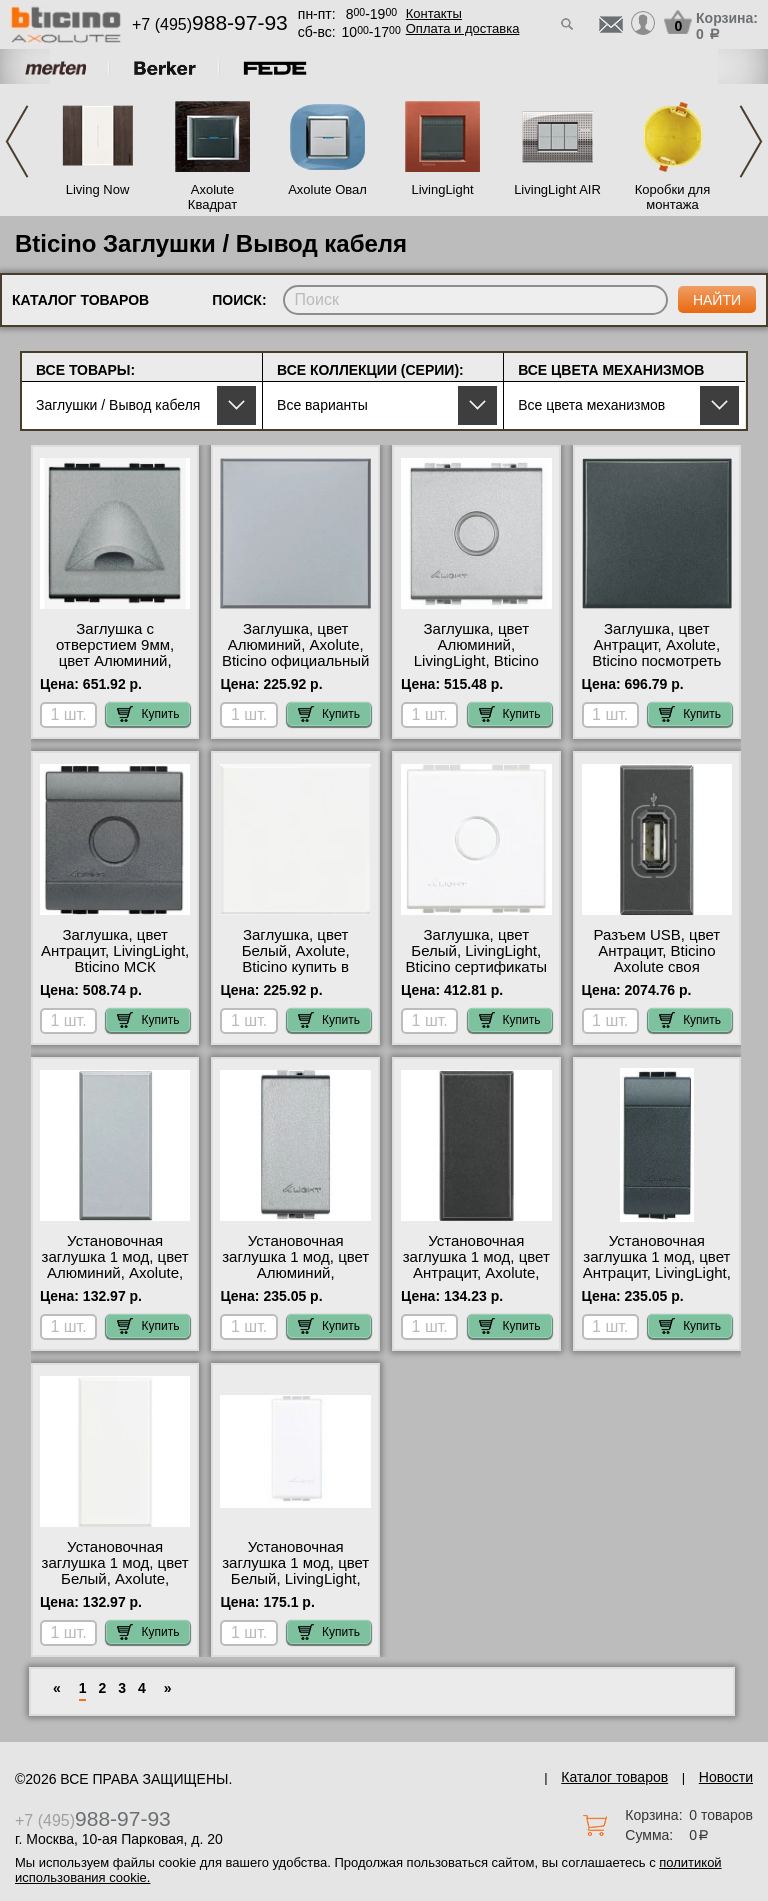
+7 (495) (210, 24)
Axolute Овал (327, 189)
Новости (726, 1777)
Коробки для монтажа (672, 197)
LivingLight (442, 189)
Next (751, 141)
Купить (148, 714)
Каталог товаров (614, 1777)
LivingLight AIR (557, 189)
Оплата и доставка (463, 28)
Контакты (434, 13)
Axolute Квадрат (212, 197)
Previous (17, 141)
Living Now (98, 189)
